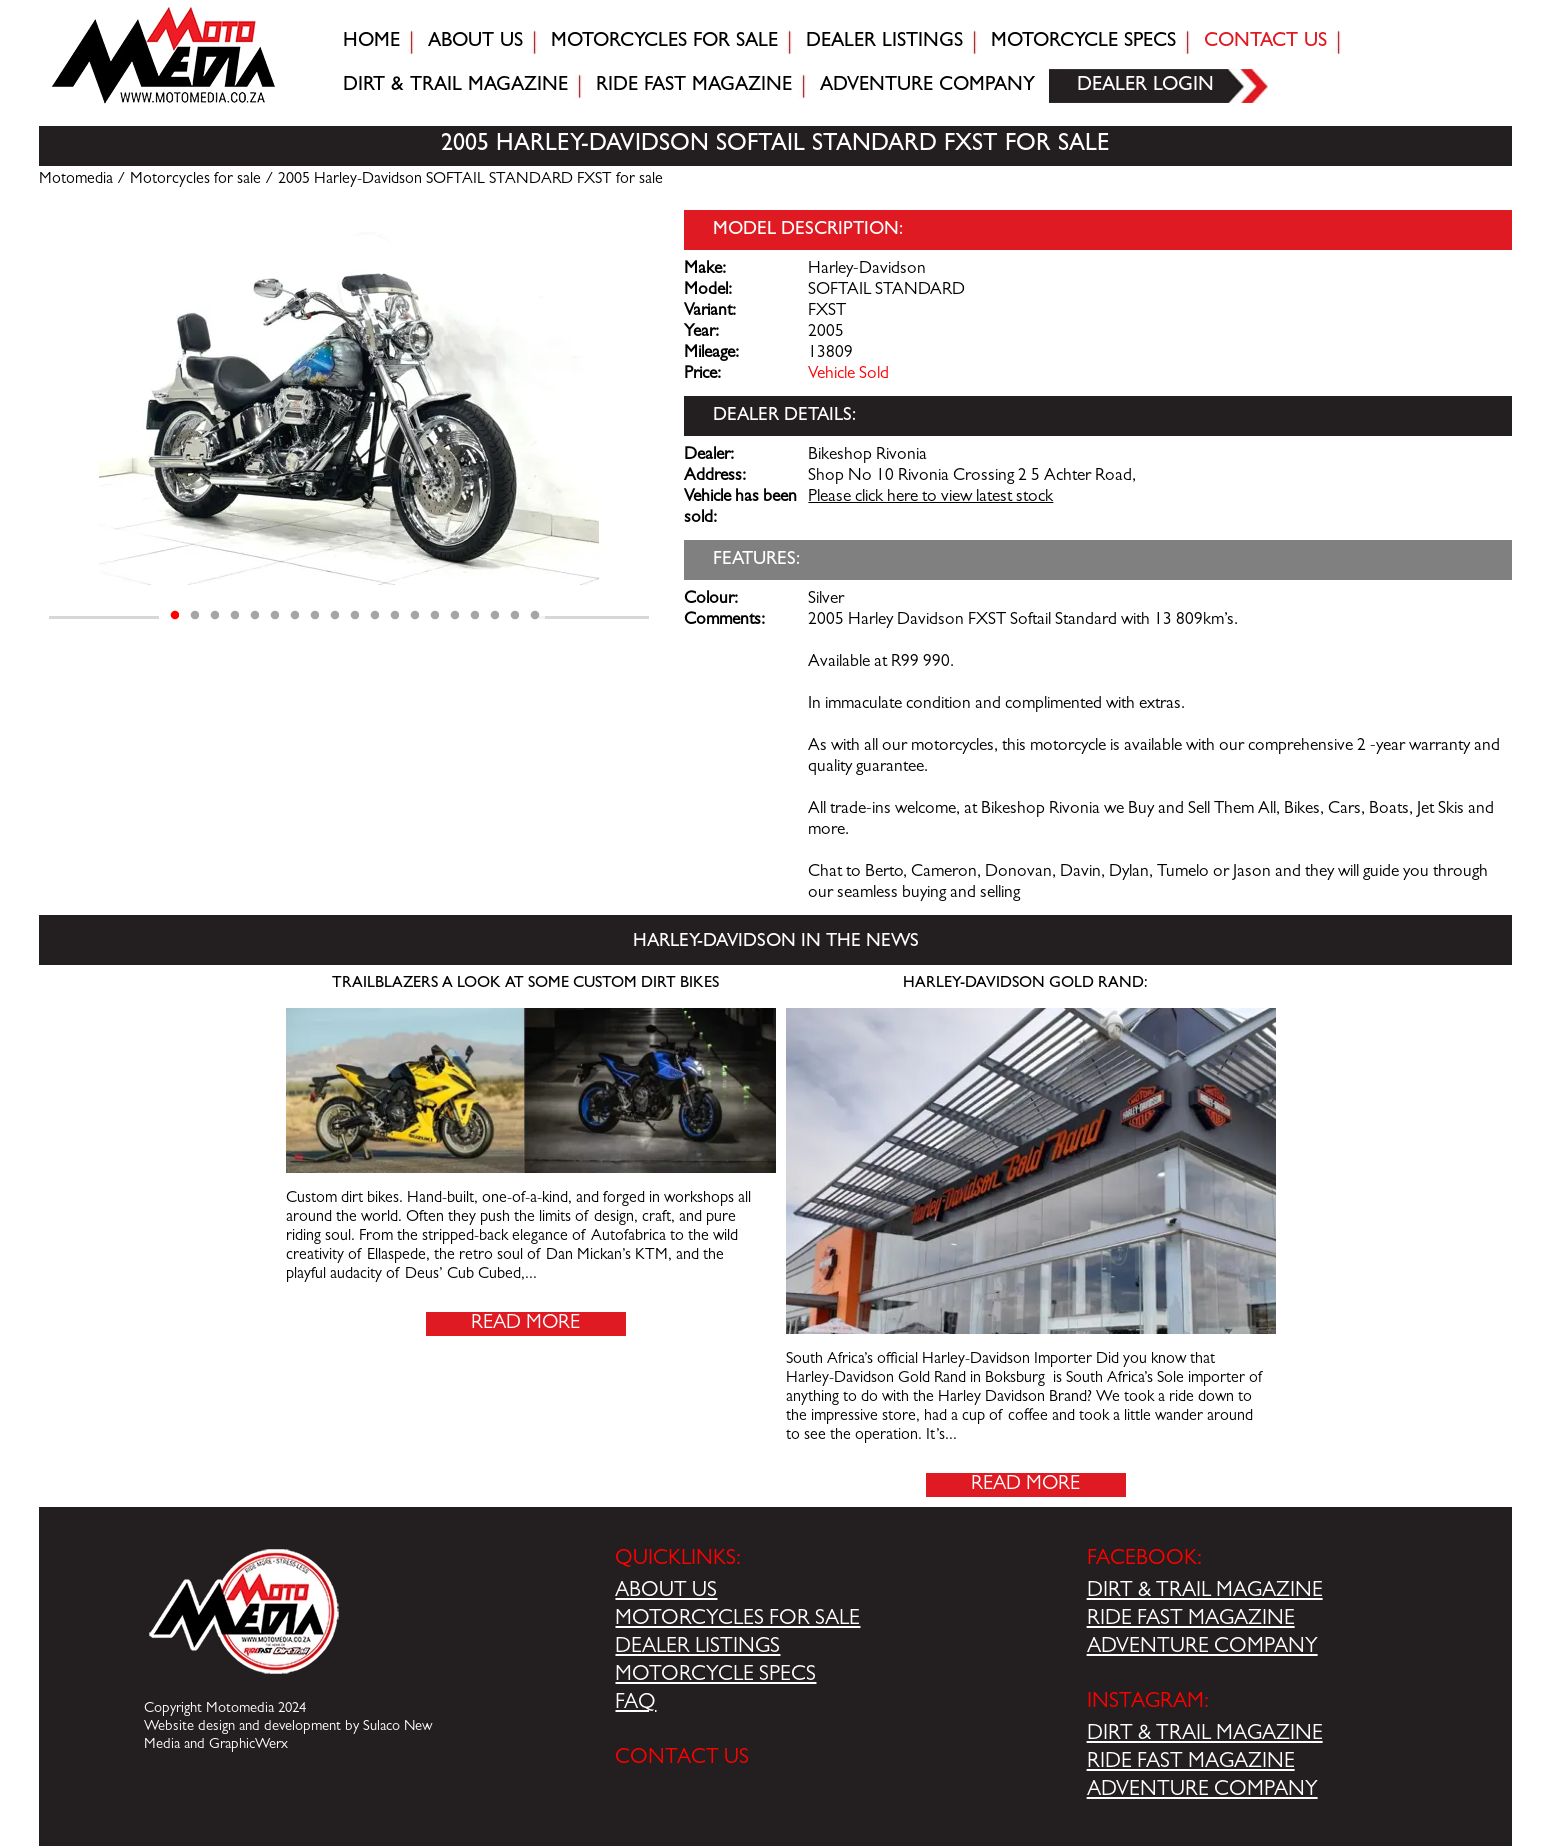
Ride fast (694, 86)
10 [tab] (355, 616)
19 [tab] (535, 616)
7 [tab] (295, 616)
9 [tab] (335, 616)
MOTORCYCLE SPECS (715, 1676)
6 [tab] (275, 616)
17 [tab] (495, 616)
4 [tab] (235, 616)
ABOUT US (666, 1592)
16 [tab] (475, 616)
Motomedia (76, 180)
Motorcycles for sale (664, 42)
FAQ (635, 1704)
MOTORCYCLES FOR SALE (737, 1620)
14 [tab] (435, 616)
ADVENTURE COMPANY (1202, 1648)
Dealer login (1145, 86)
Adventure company (927, 86)
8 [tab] (315, 616)
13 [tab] (415, 616)
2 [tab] (195, 616)
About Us (475, 42)
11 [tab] (375, 616)
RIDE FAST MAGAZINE (1191, 1620)
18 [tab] (515, 616)
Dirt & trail (455, 86)
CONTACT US (682, 1759)
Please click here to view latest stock (930, 498)
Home (371, 42)
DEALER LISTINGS (697, 1648)
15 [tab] (455, 616)
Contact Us (1265, 42)
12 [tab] (395, 616)
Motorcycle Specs (1083, 42)
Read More (525, 1324)
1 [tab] (175, 616)
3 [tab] (215, 616)
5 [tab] (255, 616)
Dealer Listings (884, 42)
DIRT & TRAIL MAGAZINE (1205, 1592)
